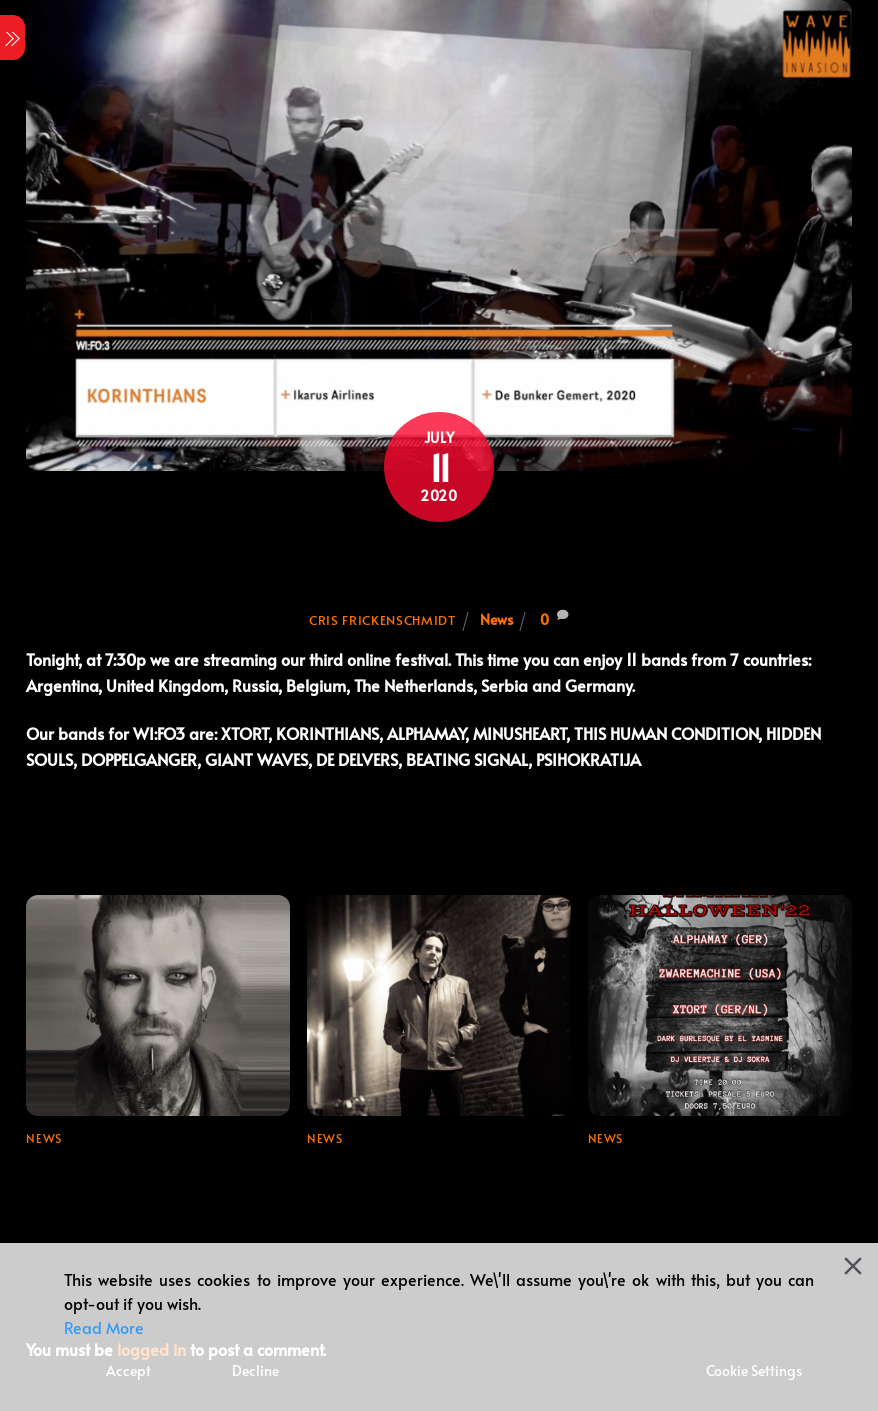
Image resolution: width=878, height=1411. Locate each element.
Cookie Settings (754, 1370)
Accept (128, 1370)
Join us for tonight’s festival (439, 564)
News (496, 619)
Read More (104, 1327)
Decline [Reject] (255, 1370)
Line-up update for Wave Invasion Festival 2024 (126, 1180)
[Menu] (12, 37)
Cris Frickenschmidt (382, 620)
